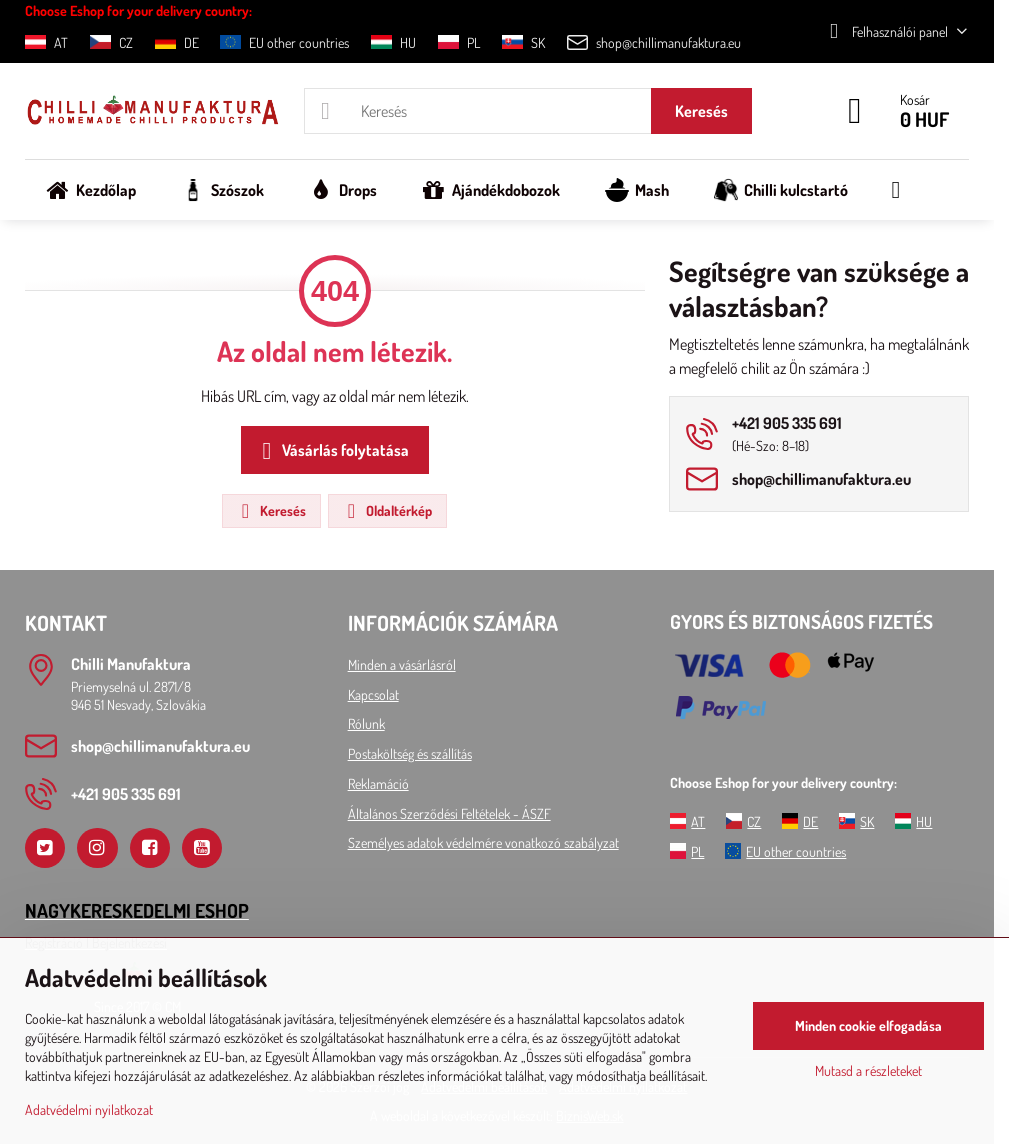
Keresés (701, 111)
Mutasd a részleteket (868, 1070)
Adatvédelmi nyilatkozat (89, 1109)
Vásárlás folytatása (332, 451)
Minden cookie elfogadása (868, 1025)
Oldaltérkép (386, 511)
